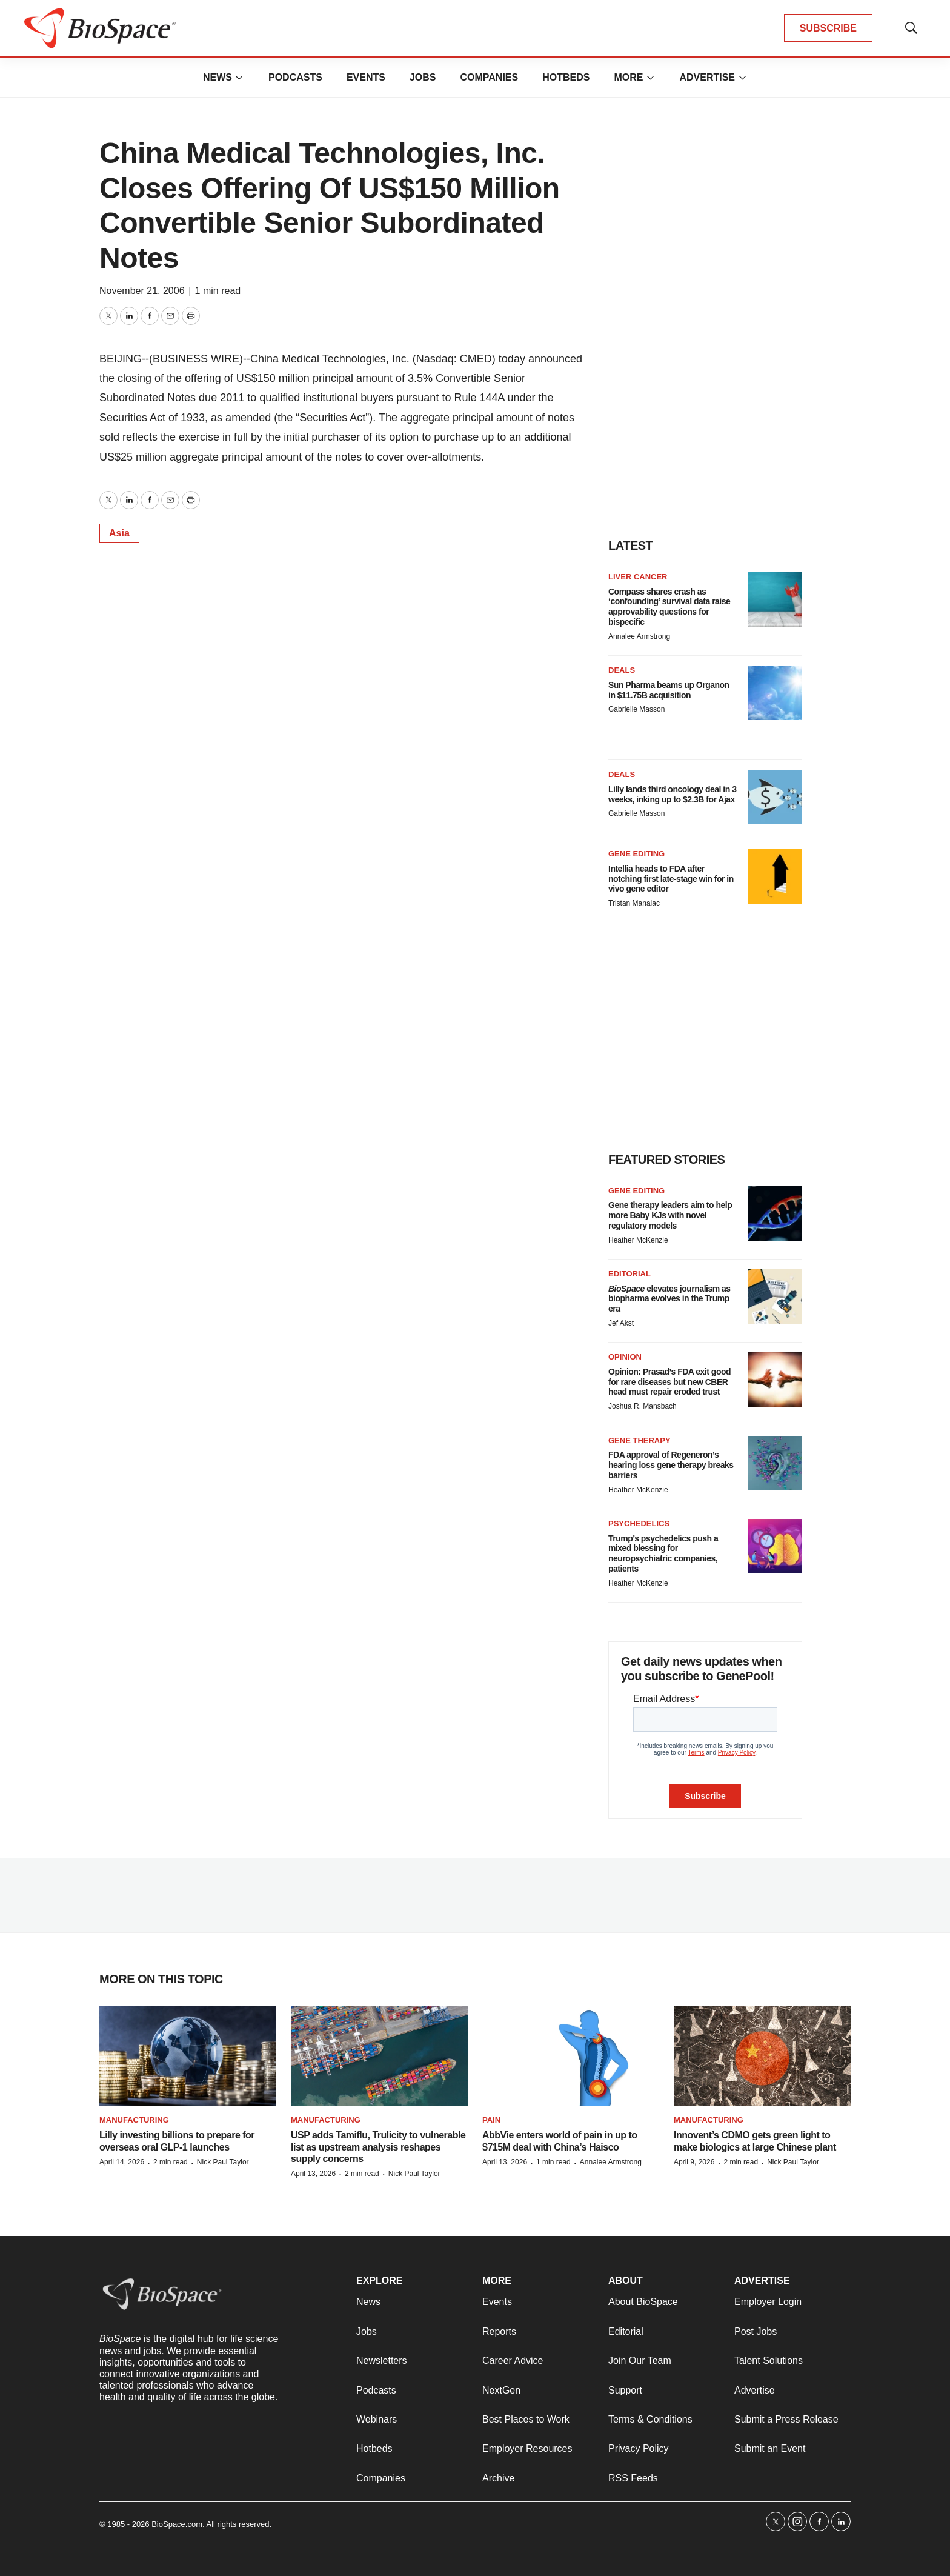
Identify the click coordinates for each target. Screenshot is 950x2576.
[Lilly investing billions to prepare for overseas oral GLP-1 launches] (187, 2056)
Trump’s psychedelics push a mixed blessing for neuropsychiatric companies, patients (663, 1553)
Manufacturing (134, 2119)
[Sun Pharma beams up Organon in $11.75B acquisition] (775, 693)
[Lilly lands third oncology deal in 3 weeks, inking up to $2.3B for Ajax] (775, 797)
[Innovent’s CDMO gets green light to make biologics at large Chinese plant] (762, 2056)
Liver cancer (638, 576)
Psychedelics (638, 1523)
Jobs (423, 77)
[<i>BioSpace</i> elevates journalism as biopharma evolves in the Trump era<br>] (775, 1296)
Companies (489, 77)
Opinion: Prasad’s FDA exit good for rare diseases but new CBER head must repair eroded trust (669, 1382)
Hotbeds (566, 77)
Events (366, 77)
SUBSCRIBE (828, 28)
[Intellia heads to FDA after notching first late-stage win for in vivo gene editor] (775, 876)
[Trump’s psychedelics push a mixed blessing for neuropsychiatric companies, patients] (775, 1546)
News (217, 77)
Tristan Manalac (634, 903)
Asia (119, 533)
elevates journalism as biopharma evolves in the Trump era (669, 1299)
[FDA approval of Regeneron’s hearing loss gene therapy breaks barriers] (775, 1463)
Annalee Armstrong (639, 636)
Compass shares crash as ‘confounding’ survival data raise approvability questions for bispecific (669, 607)
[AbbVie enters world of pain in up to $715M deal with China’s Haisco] (570, 2056)
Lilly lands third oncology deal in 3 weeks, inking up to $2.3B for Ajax (672, 794)
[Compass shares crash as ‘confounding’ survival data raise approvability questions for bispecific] (775, 599)
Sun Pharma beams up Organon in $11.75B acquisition (668, 690)
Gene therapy (639, 1440)
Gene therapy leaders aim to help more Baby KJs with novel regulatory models (670, 1215)
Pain (491, 2119)
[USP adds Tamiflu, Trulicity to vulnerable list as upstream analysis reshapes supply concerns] (379, 2056)
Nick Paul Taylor (223, 2162)
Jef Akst (621, 1323)
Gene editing (636, 853)
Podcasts (295, 77)
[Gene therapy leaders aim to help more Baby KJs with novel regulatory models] (775, 1213)
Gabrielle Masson (636, 709)
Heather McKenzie (638, 1240)
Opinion (625, 1356)
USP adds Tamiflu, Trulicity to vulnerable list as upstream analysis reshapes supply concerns (378, 2146)
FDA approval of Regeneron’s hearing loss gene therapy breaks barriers (671, 1465)
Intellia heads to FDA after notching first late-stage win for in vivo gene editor (671, 879)
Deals (621, 670)
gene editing (636, 1190)
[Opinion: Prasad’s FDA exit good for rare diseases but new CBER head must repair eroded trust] (775, 1379)
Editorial (629, 1273)
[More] (239, 77)
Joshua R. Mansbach (642, 1406)
